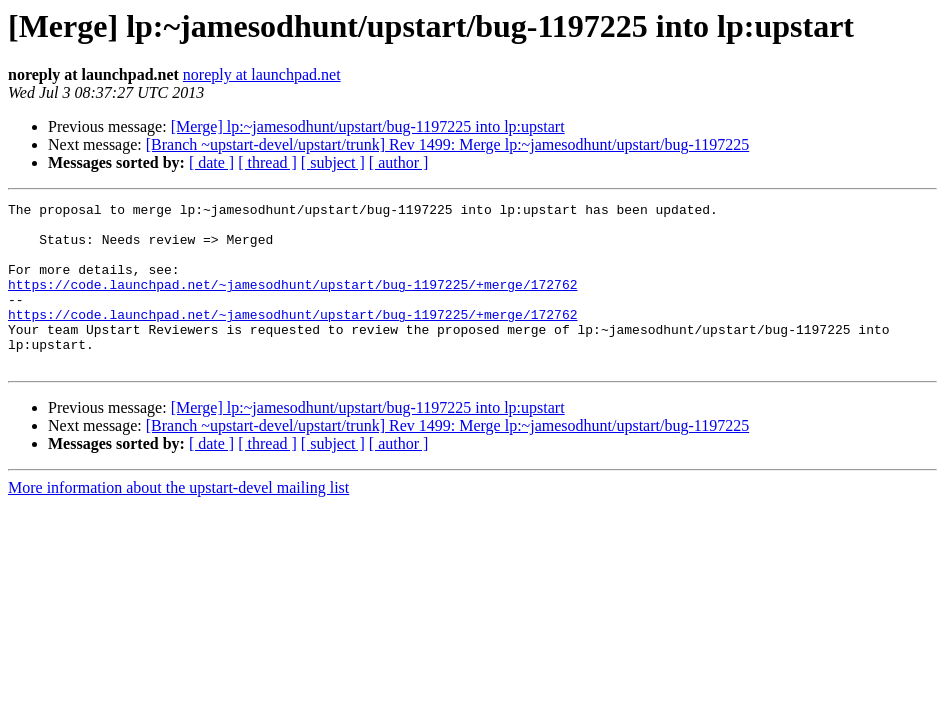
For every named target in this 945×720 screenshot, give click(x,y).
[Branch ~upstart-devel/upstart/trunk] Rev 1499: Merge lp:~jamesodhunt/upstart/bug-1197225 (447, 144)
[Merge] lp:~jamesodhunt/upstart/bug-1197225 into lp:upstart (368, 126)
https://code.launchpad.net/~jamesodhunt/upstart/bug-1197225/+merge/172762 (292, 302)
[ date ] (211, 162)
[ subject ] (333, 162)
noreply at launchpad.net (262, 74)
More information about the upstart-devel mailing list (178, 520)
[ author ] (399, 162)
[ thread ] (267, 162)
